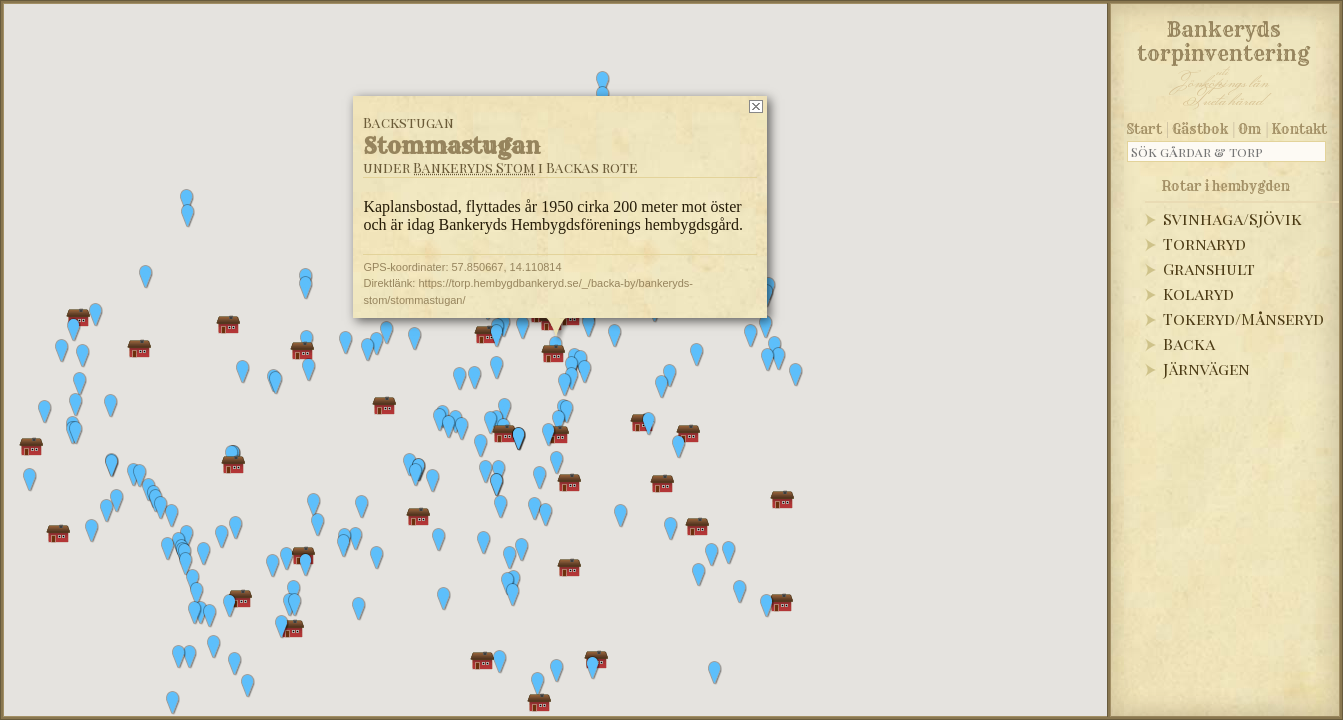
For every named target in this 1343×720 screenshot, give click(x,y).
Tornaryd (1204, 243)
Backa (1189, 343)
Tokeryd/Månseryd (1243, 318)
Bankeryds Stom (474, 167)
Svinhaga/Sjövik (1232, 218)
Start (1144, 129)
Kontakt (1299, 129)
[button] (197, 594)
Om (1249, 129)
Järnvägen (1206, 368)
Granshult (1209, 268)
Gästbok (1200, 129)
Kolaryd (1198, 293)
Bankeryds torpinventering (1223, 38)
